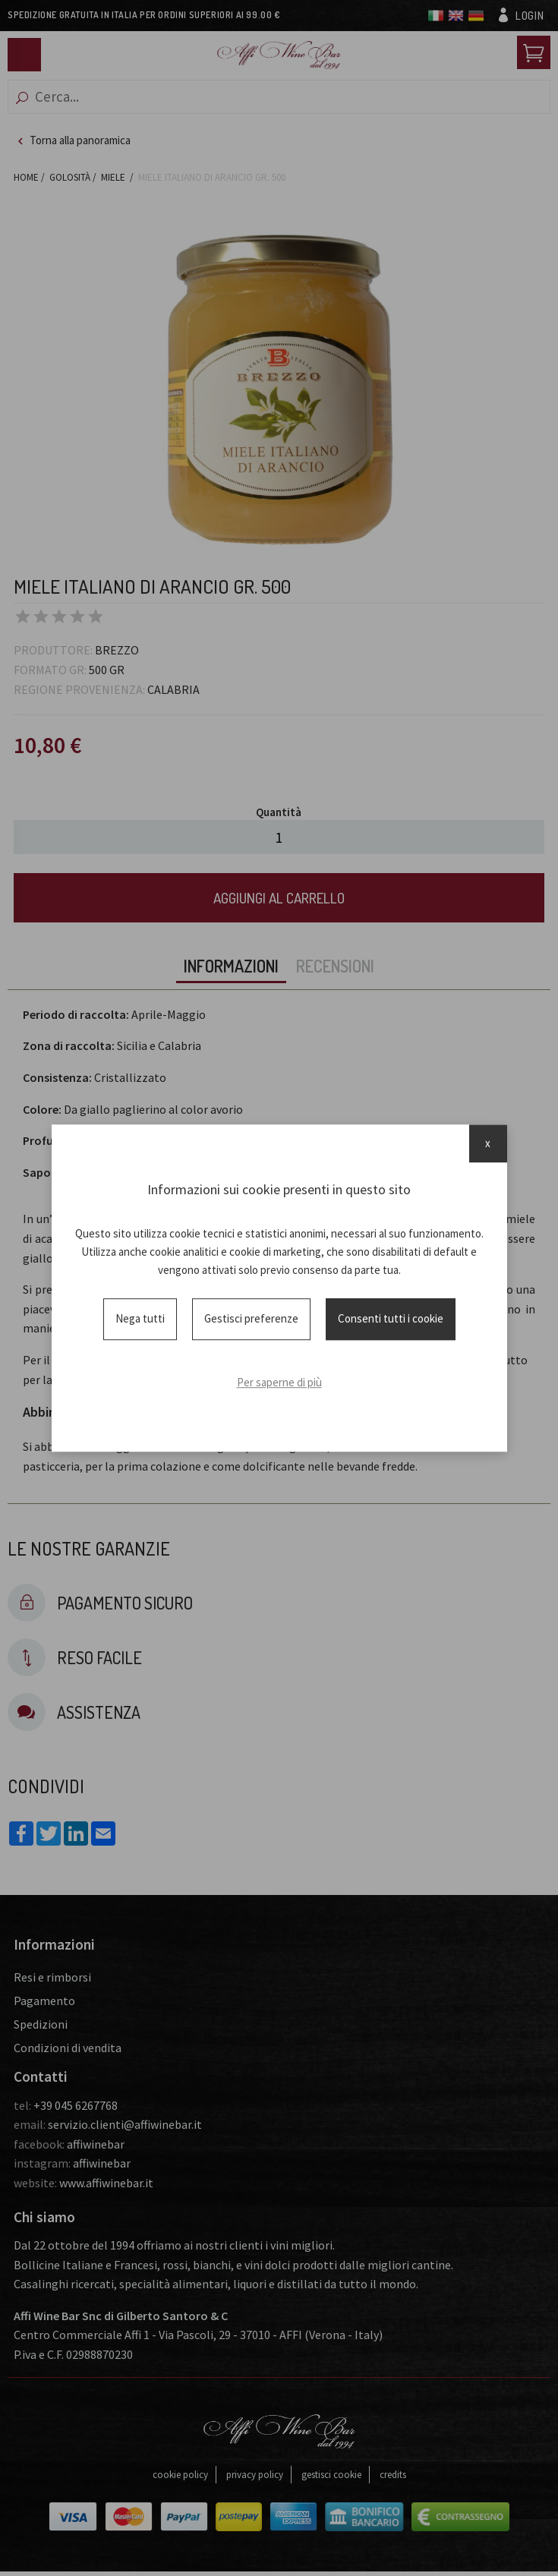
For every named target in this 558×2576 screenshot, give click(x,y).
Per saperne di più (279, 1382)
